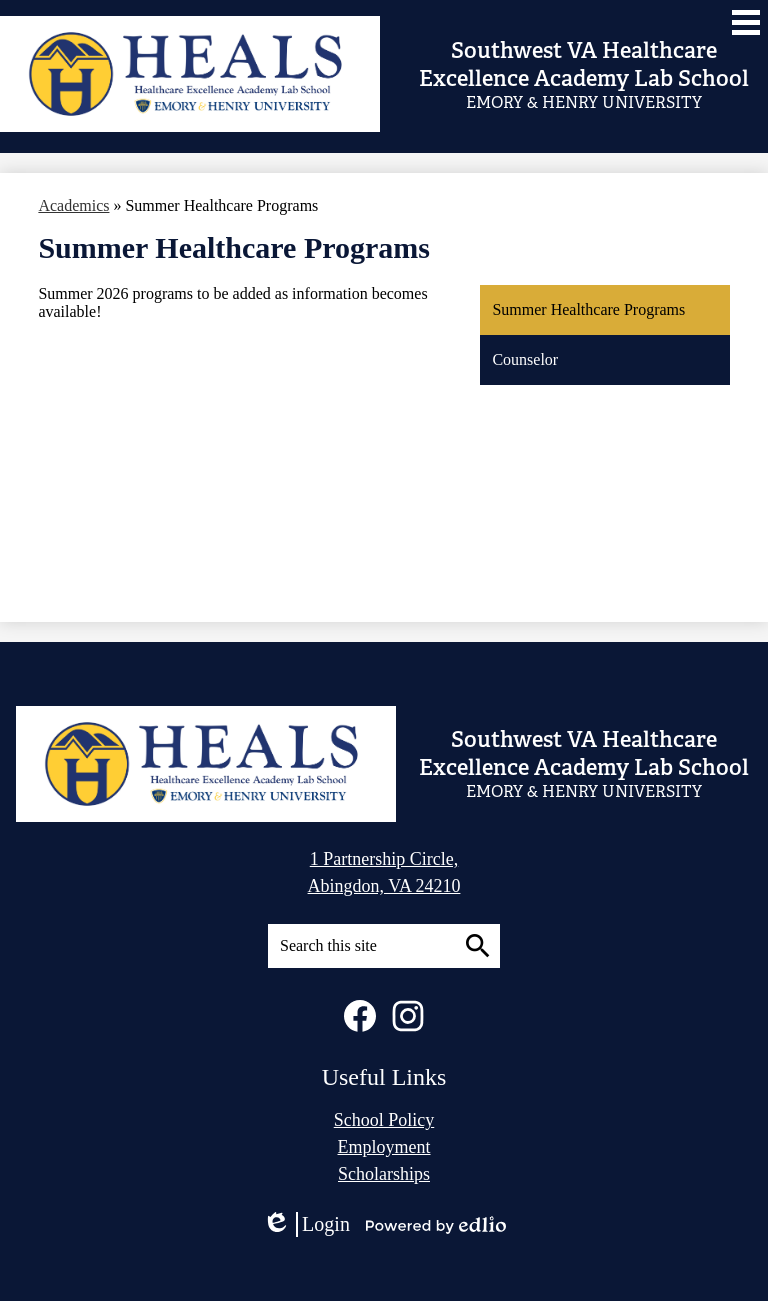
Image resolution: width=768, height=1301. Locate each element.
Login (306, 1224)
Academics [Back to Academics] (73, 205)
